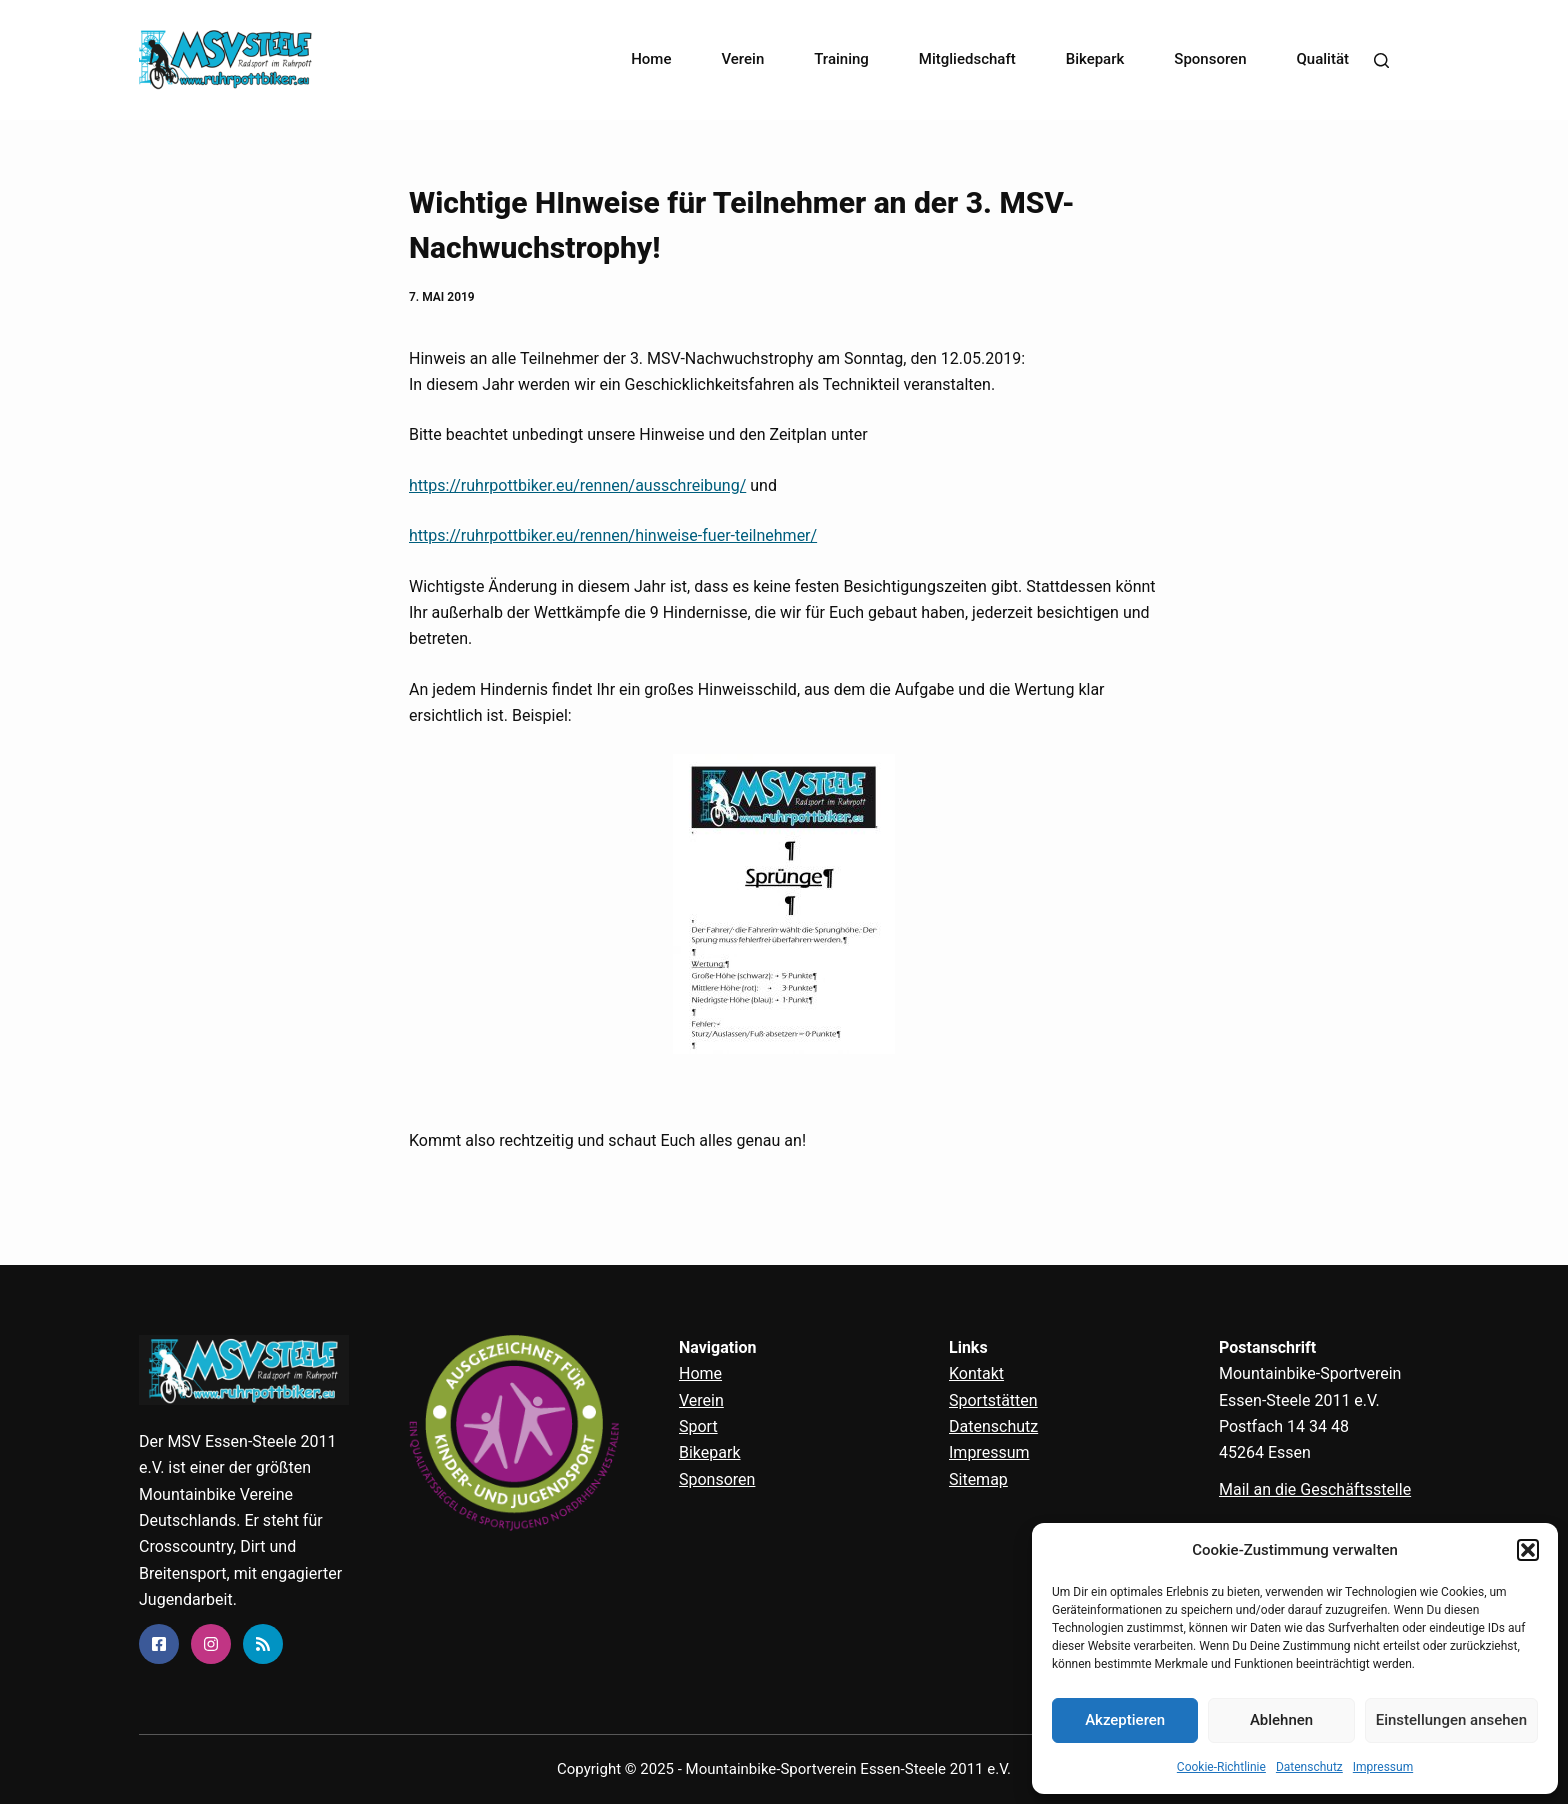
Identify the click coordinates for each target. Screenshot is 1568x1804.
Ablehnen (1281, 1720)
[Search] (1381, 60)
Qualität (1323, 59)
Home (651, 59)
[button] (1528, 1550)
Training (841, 59)
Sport (698, 1426)
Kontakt (976, 1373)
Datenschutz (1309, 1767)
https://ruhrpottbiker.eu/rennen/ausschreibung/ (577, 485)
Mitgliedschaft (967, 59)
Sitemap (978, 1479)
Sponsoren (1210, 59)
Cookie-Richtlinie (1221, 1767)
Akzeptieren (1125, 1720)
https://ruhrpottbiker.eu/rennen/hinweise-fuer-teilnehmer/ (613, 535)
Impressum (1383, 1767)
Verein (742, 59)
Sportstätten (993, 1400)
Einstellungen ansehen (1451, 1720)
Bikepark (1095, 59)
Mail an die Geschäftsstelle (1315, 1489)
